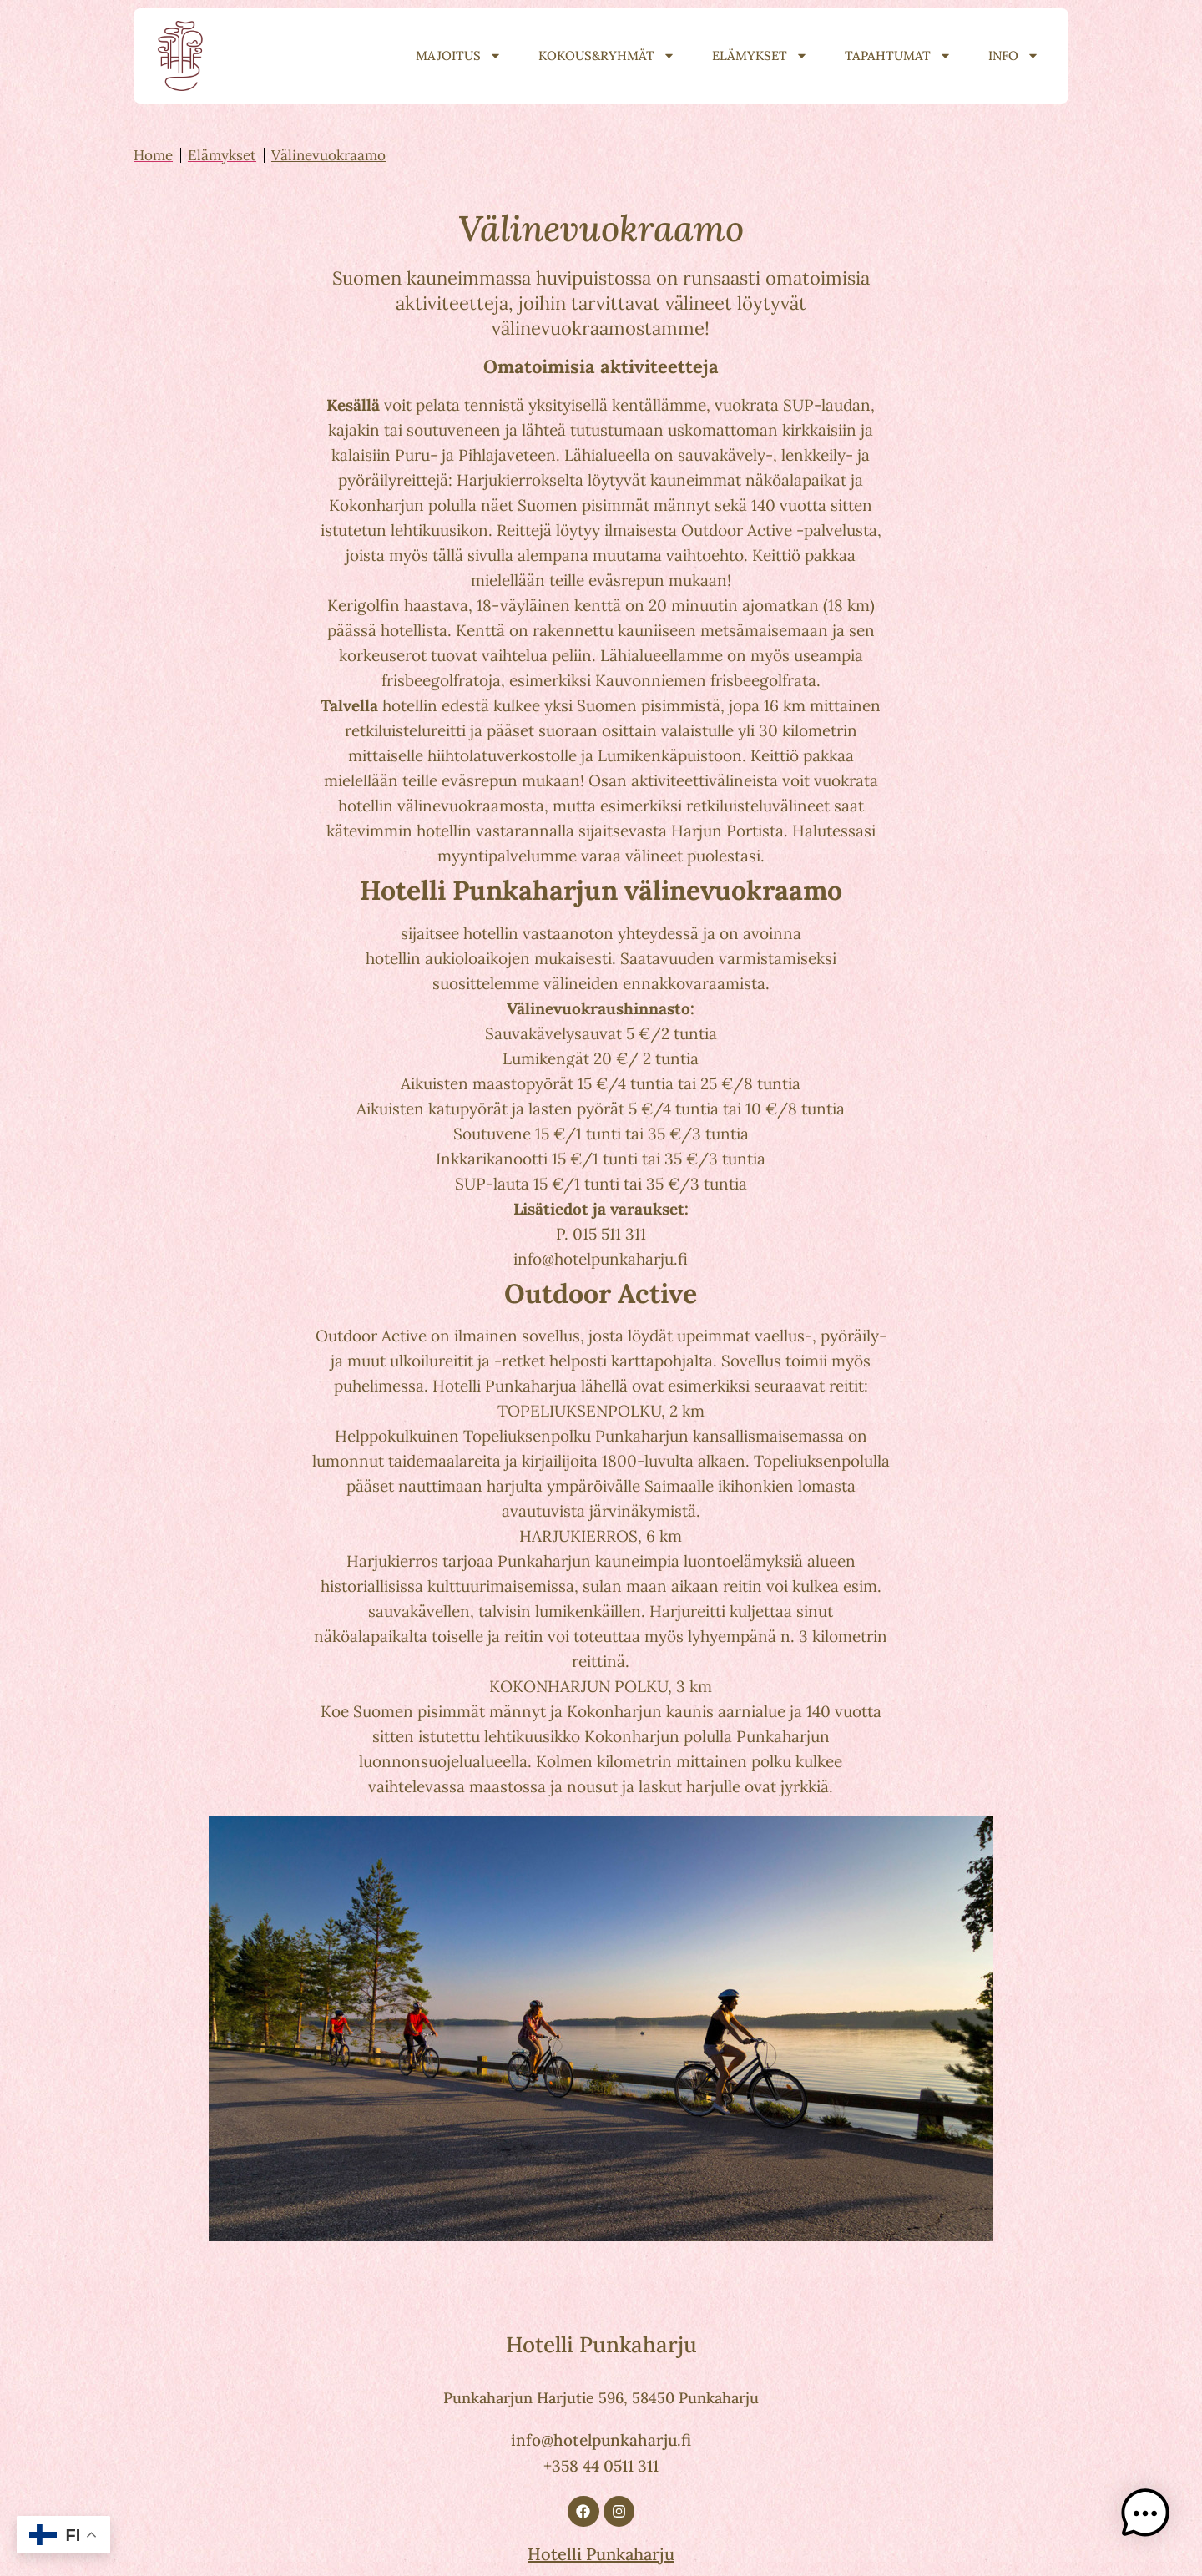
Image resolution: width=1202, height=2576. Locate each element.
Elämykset (760, 55)
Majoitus (459, 55)
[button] (1150, 2521)
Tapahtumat (898, 55)
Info (1013, 55)
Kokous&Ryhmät (606, 55)
